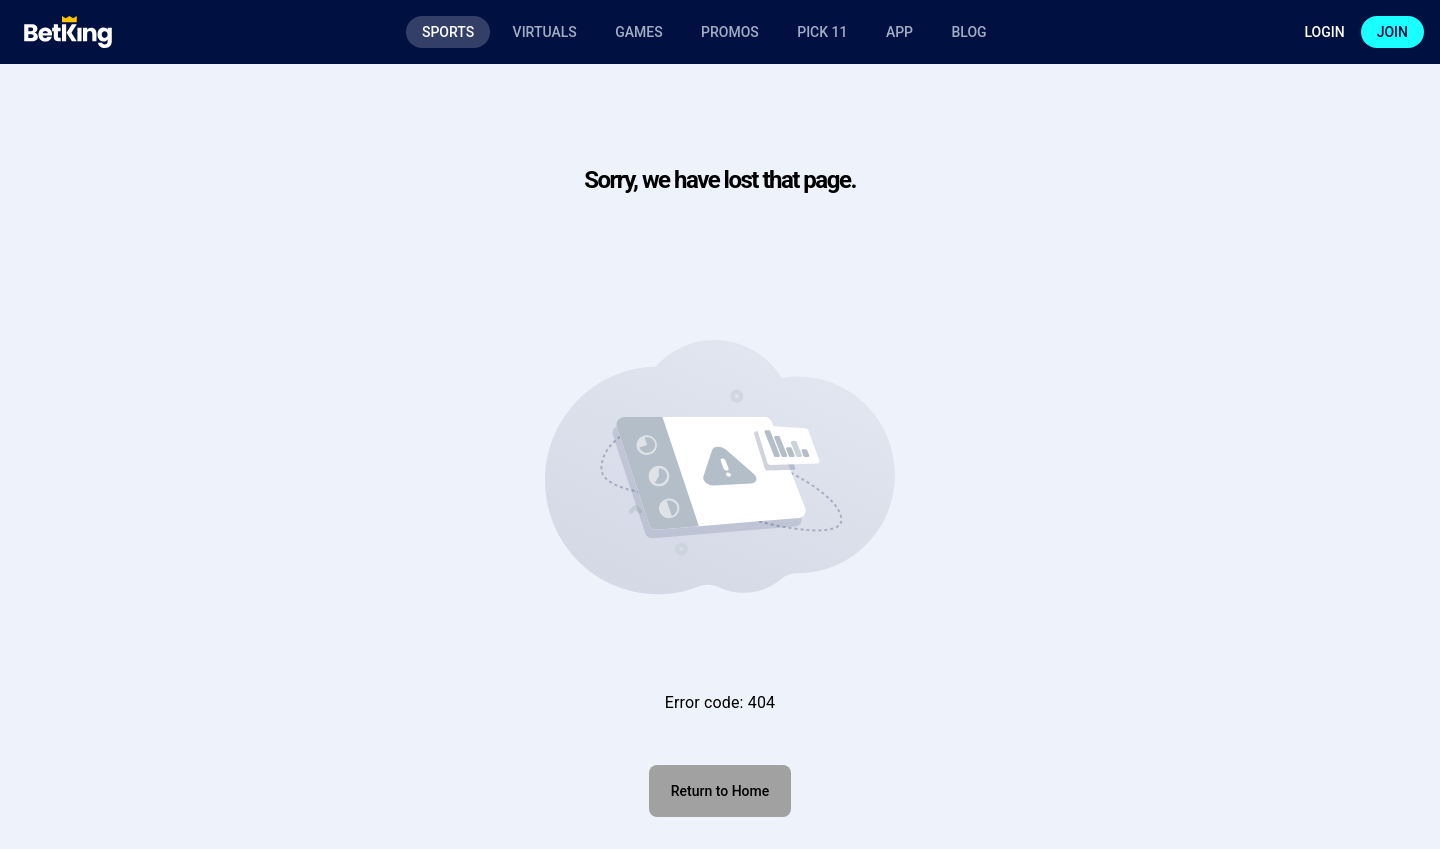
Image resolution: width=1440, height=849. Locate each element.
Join (1392, 32)
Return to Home (720, 791)
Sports (448, 32)
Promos (730, 32)
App (899, 32)
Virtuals (545, 32)
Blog (968, 32)
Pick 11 (822, 32)
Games (638, 32)
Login (1324, 32)
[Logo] (68, 32)
